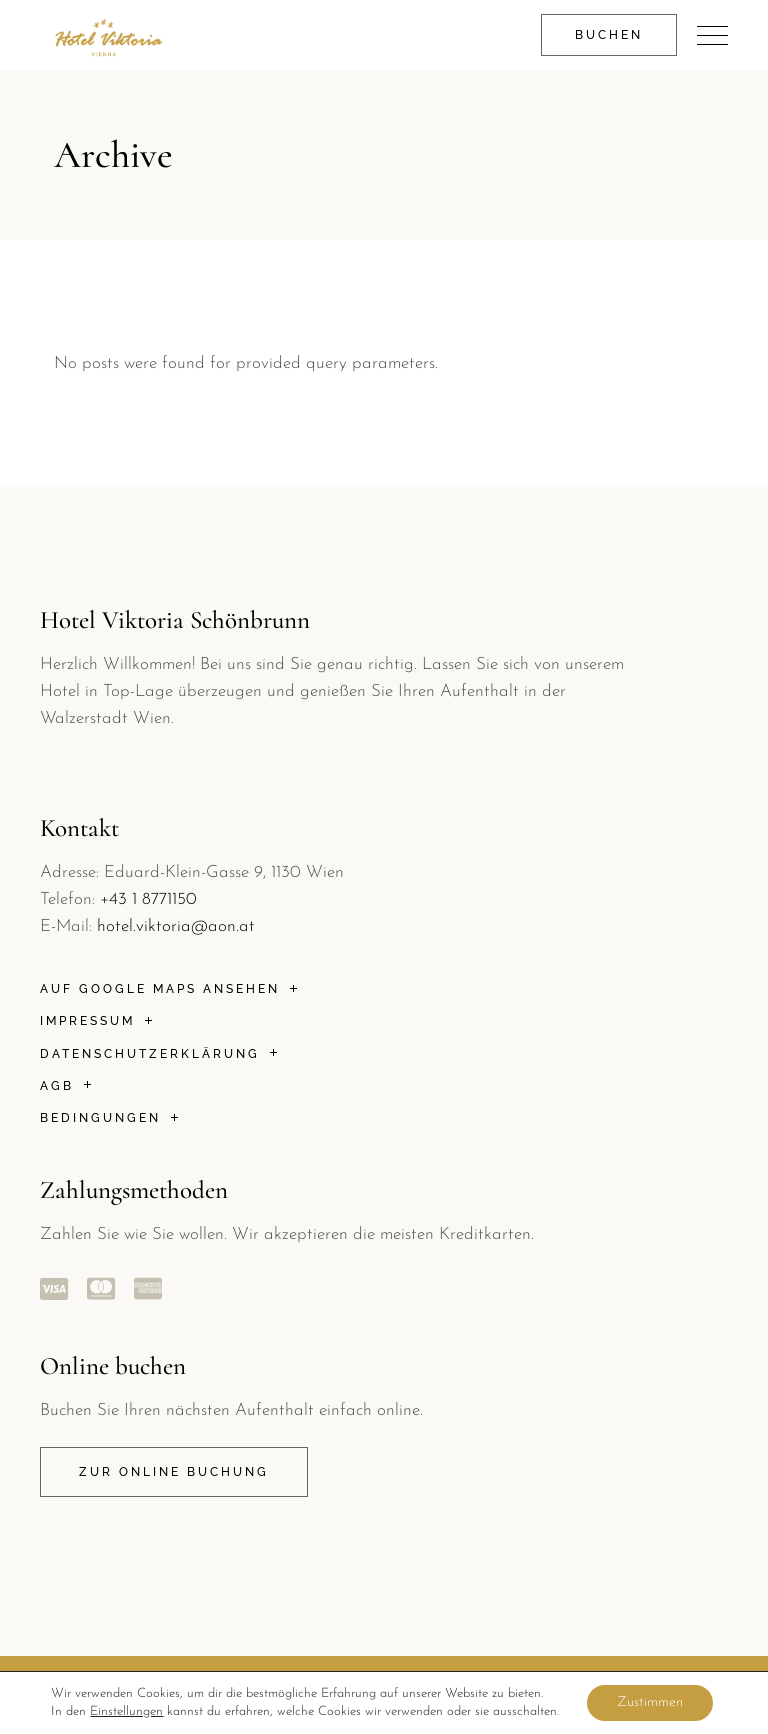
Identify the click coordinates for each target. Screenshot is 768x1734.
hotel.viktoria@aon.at (176, 926)
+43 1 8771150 (148, 899)
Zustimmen (650, 1702)
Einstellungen (126, 1711)
